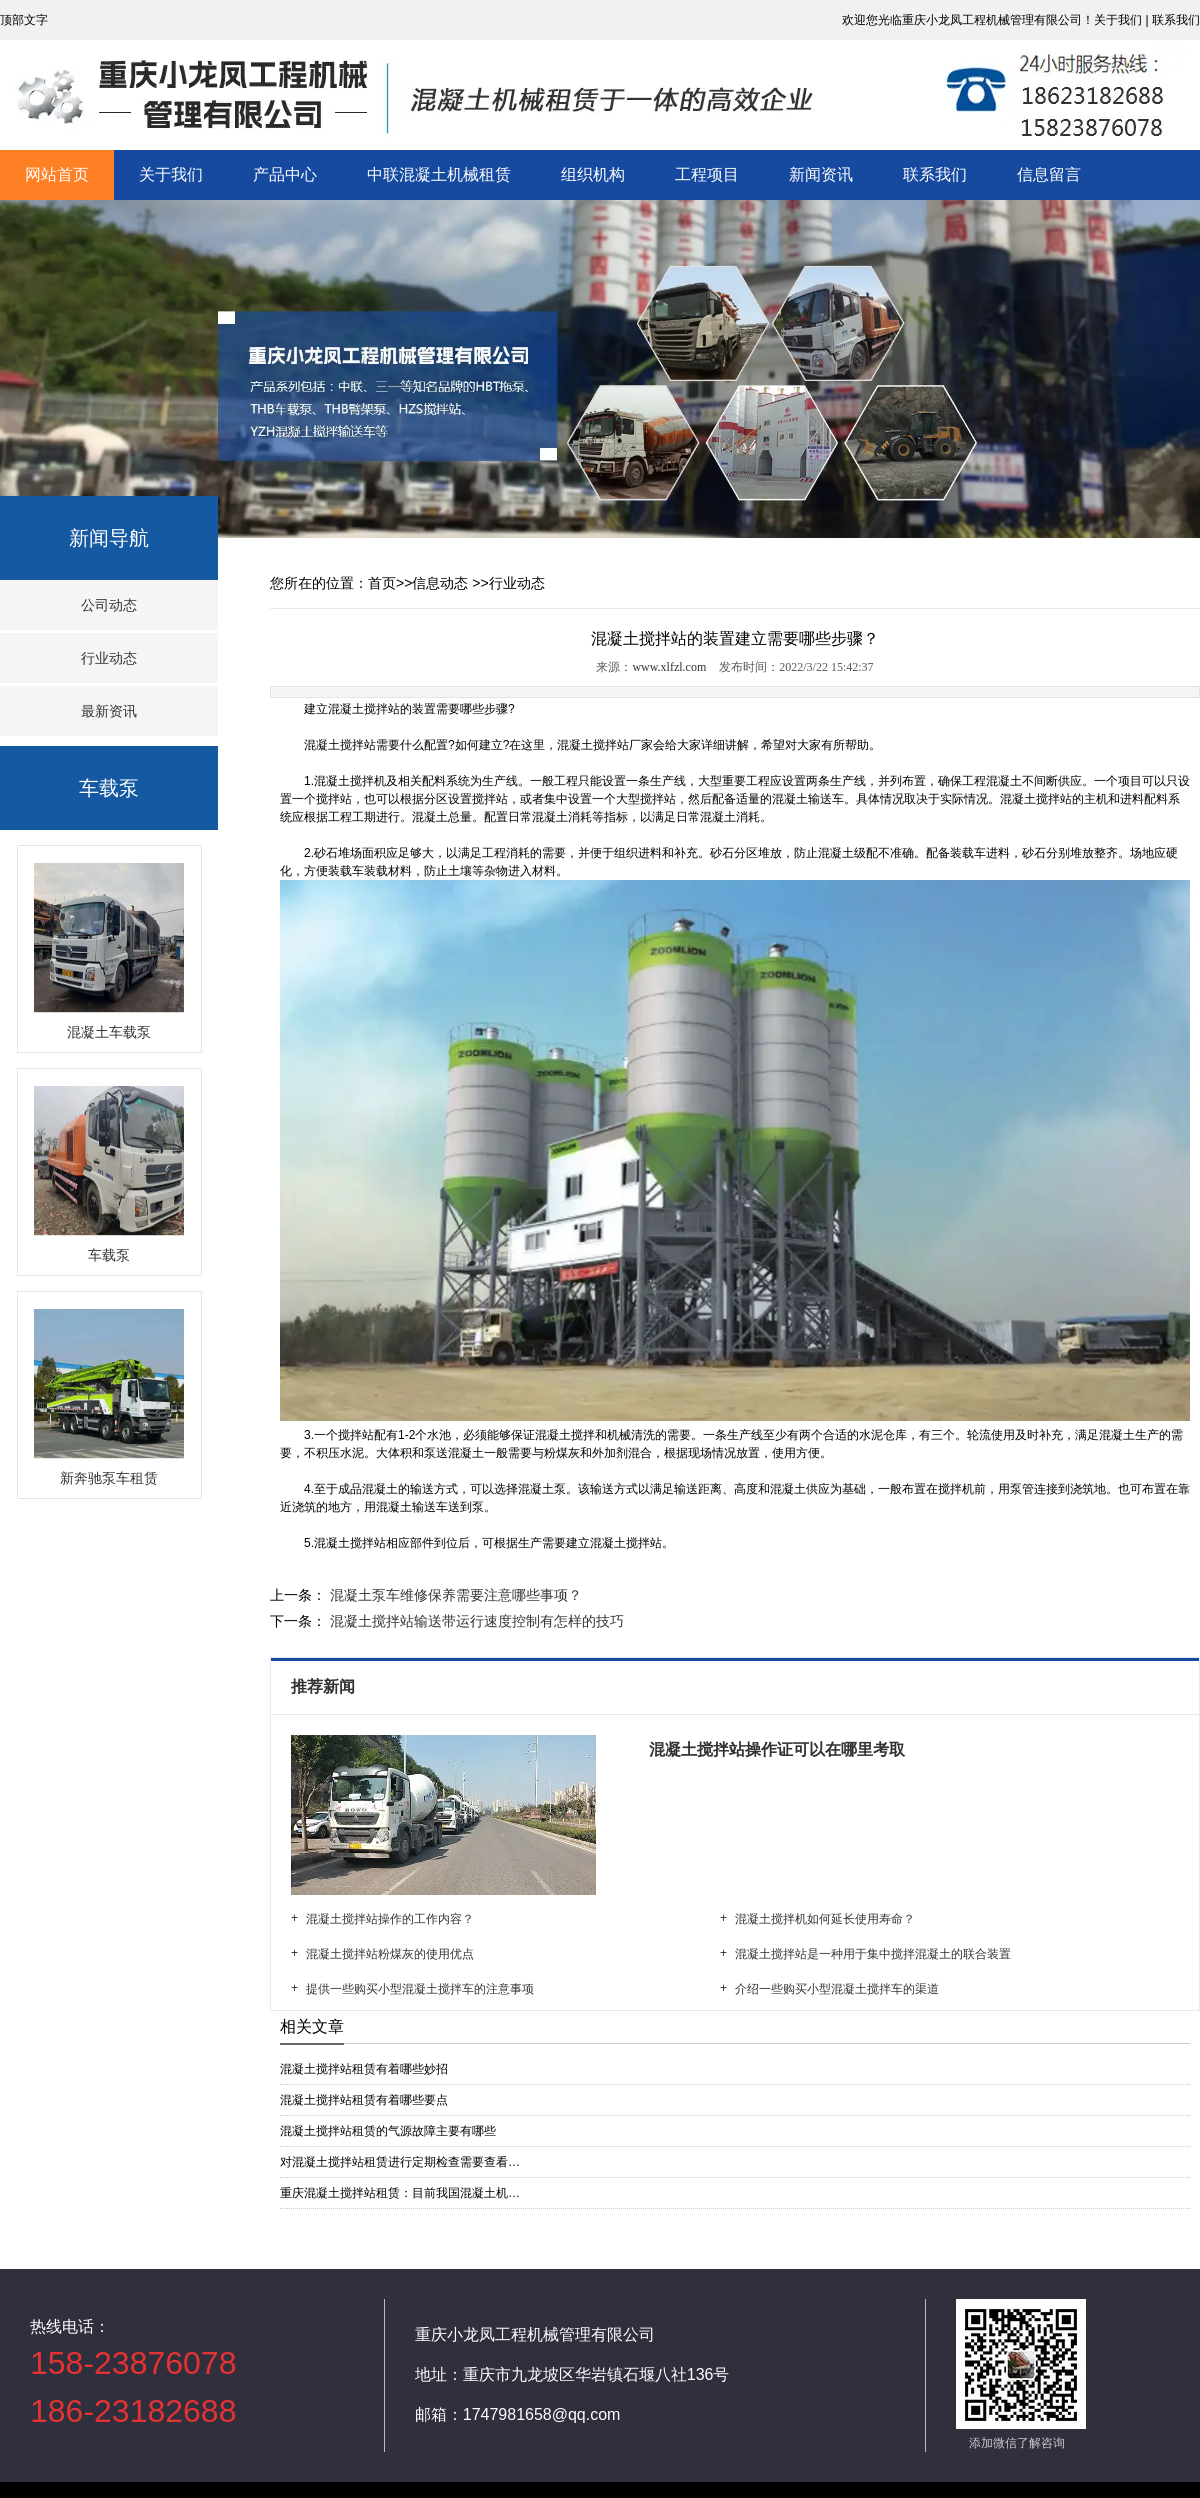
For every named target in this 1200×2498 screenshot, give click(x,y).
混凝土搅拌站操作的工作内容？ (390, 1919)
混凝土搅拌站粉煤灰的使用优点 (390, 1954)
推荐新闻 (325, 1686)
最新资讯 (109, 711)
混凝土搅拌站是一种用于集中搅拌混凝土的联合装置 (873, 1954)
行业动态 (109, 658)
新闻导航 (109, 538)
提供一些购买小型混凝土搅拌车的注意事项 (420, 1989)
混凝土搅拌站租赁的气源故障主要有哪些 (388, 2131)
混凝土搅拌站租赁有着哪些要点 (364, 2100)
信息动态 (440, 583)
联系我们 (935, 174)
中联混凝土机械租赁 (439, 174)
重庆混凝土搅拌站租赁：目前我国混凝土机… (400, 2193)
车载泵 (109, 788)
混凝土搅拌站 (340, 745)
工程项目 (707, 174)
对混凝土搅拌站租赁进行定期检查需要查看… (400, 2162)
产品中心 (285, 174)
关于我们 (171, 174)
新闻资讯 (821, 174)
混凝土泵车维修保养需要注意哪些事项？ (454, 1595)
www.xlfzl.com (669, 667)
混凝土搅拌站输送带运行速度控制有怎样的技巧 (475, 1621)
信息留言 (1049, 174)
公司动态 (109, 605)
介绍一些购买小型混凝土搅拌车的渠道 (837, 1989)
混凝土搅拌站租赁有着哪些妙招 (364, 2069)
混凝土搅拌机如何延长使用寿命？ (825, 1919)
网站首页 (57, 174)
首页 (382, 583)
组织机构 (593, 174)
